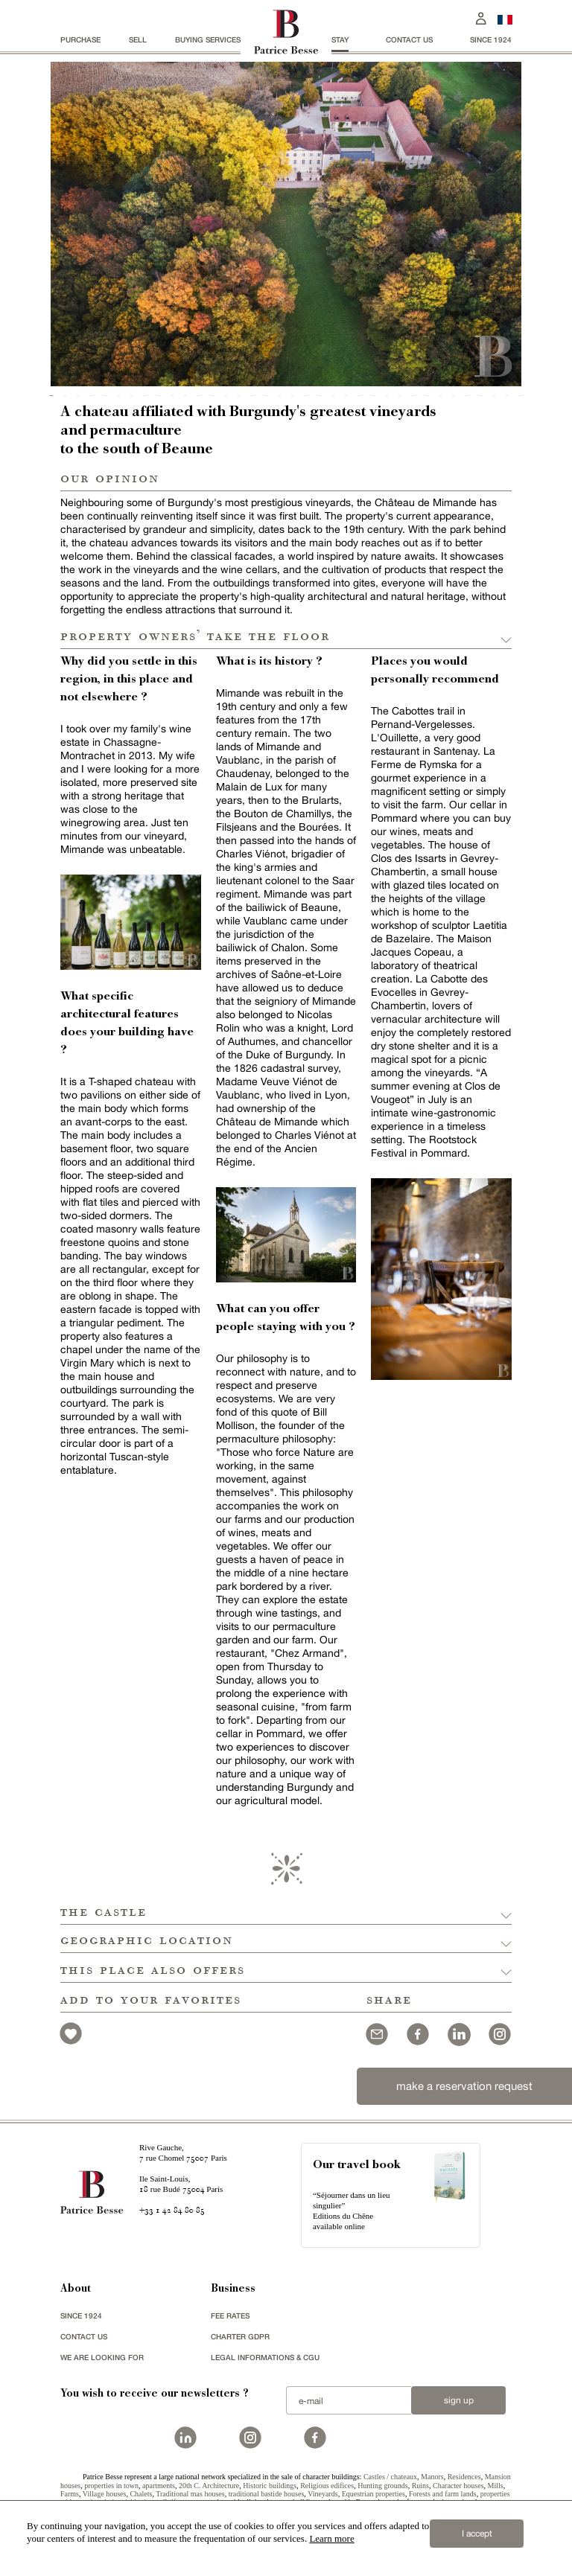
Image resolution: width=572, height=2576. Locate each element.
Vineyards (323, 2494)
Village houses (105, 2494)
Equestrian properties (373, 2494)
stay (340, 39)
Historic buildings (269, 2485)
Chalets (141, 2494)
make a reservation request (464, 2086)
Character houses (458, 2485)
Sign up (459, 2400)
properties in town (111, 2485)
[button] (286, 1910)
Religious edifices (327, 2485)
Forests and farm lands (443, 2494)
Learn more (331, 2538)
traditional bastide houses (267, 2494)
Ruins (420, 2485)
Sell (138, 39)
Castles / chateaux (390, 2477)
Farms (69, 2494)
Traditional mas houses (190, 2494)
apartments (158, 2485)
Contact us (409, 39)
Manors (432, 2477)
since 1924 (491, 39)
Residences (464, 2477)
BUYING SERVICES (208, 39)
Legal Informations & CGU (265, 2357)
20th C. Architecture (209, 2485)
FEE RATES (230, 2315)
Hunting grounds (383, 2485)
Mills (495, 2485)
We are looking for (102, 2357)
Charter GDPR (240, 2336)
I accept (477, 2533)
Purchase (80, 39)
